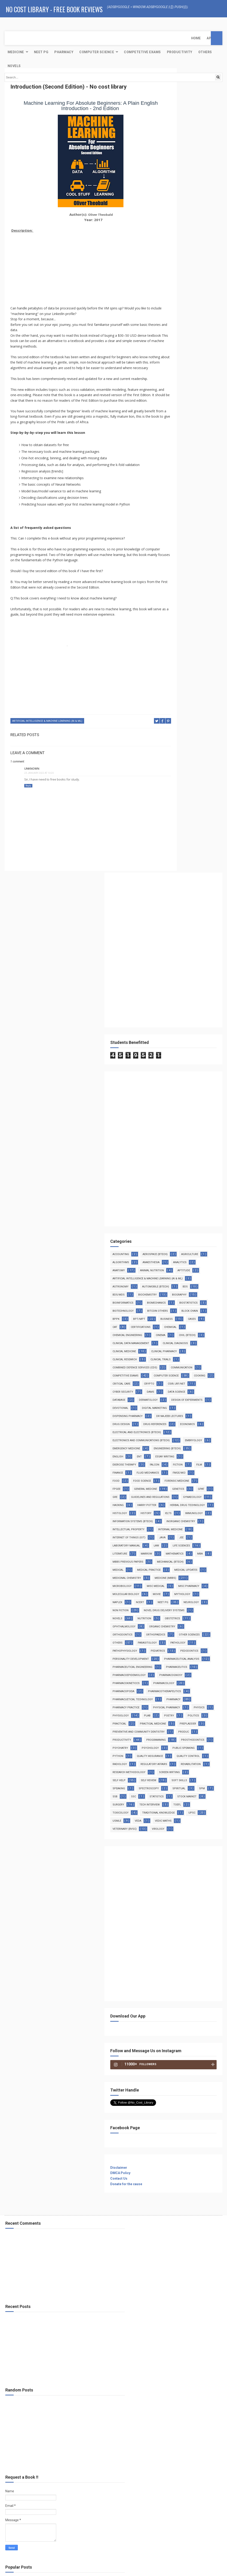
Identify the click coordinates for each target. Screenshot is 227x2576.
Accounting (174, 630)
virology (172, 2006)
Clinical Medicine (177, 865)
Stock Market (175, 1941)
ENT (192, 1099)
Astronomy (173, 711)
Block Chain (174, 792)
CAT (168, 816)
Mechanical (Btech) (179, 1350)
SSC (186, 1925)
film (168, 1132)
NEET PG (73, 38)
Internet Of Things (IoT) (182, 1294)
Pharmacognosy (177, 1625)
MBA (199, 1334)
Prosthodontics (177, 1779)
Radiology (173, 1836)
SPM (195, 1917)
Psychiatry (173, 1787)
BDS (168, 727)
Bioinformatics (176, 751)
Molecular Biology (179, 1423)
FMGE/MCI (172, 1148)
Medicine (48, 38)
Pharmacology (176, 1642)
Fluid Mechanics (177, 1140)
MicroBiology (175, 1399)
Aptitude (172, 695)
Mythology (195, 1431)
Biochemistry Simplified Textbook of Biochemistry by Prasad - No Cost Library (199, 2529)
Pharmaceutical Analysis (183, 1593)
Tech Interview (176, 1957)
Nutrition (197, 1480)
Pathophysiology (178, 1561)
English (171, 1099)
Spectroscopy (176, 1909)
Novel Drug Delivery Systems (186, 1472)
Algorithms (174, 654)
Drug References (177, 1043)
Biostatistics (175, 767)
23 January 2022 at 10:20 (39, 792)
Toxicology (195, 1965)
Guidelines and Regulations (185, 1204)
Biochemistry (175, 735)
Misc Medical (174, 1407)
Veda (169, 1990)
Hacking (171, 1221)
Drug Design (174, 1035)
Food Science (174, 1156)
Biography (173, 743)
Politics (194, 1714)
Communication (176, 905)
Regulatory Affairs (179, 1844)
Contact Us (171, 2356)
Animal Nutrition (177, 686)
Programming (175, 1771)
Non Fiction (173, 1463)
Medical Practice (177, 1366)
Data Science (195, 970)
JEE (188, 1302)
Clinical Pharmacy (178, 873)
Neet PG (171, 1447)
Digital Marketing (178, 1010)
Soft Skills (173, 1892)
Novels (65, 52)
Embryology (174, 1075)
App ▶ (28, 38)
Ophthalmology (177, 1496)
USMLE (192, 1982)
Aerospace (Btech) (178, 638)
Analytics (172, 670)
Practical (172, 1723)
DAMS (169, 970)
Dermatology (175, 986)
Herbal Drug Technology (183, 1237)
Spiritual (172, 1917)
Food (195, 1148)
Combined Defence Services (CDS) (188, 897)
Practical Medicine (179, 1731)
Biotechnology (176, 775)
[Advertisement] (114, 922)
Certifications (193, 816)
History (198, 1245)
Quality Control (177, 1828)
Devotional (173, 1002)
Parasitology (175, 1544)
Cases (197, 808)
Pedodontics (175, 1577)
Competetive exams (174, 38)
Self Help (172, 1876)
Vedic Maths (194, 1990)
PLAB (200, 1706)
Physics (171, 1698)
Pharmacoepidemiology (182, 1617)
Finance (190, 1132)
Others (46, 52)
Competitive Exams (178, 913)
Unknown (31, 788)
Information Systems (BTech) (186, 1261)
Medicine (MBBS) (176, 1391)
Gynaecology (175, 1213)
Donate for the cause (179, 2361)
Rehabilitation (175, 1852)
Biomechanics (175, 759)
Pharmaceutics (176, 1609)
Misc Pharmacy (176, 1415)
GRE (168, 1196)
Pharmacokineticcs (179, 1633)
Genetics (172, 1188)
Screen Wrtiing (176, 1868)
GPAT (194, 1188)
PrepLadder (174, 1739)
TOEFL (169, 1965)
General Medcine (177, 1180)
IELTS (169, 1253)
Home (12, 38)
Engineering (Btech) (179, 1091)
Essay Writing (175, 1107)
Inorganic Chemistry (180, 1269)
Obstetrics (173, 1488)
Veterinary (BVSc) (178, 1998)
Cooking (171, 929)
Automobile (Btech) (179, 719)
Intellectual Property (181, 1277)
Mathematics (174, 1334)
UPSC (169, 1982)
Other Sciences (176, 1528)
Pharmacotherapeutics (182, 1658)
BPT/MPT (172, 800)
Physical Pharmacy (179, 1690)
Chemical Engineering (180, 832)
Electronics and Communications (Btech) (189, 1068)
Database (172, 978)
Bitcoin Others (176, 784)
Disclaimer (171, 2345)
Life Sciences (193, 1318)
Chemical (172, 824)
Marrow (199, 1326)
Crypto (171, 945)
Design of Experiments (181, 994)
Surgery (171, 1949)
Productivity (20, 52)
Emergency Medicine (179, 1083)
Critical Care (174, 937)
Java (169, 1302)
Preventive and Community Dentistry (184, 1748)
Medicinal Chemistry (180, 1383)
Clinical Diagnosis (178, 856)
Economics (173, 1051)
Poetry (170, 1714)
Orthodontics (175, 1512)
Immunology (194, 1253)
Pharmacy (95, 38)
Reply (28, 805)
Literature (173, 1326)
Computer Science (128, 38)
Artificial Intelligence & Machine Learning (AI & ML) (47, 741)
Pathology (173, 1553)
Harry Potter (175, 1229)
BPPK (199, 792)
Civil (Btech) (197, 840)
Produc (171, 1755)
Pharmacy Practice (179, 1682)
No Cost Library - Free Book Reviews (53, 8)
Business (172, 808)
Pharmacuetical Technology (186, 1666)
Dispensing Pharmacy (181, 1018)
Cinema (170, 840)
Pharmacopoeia (176, 1650)
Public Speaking (177, 1803)
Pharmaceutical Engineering (185, 1601)
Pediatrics (173, 1569)
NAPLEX (170, 1439)
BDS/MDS (192, 727)
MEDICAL (171, 1358)
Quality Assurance (179, 1820)
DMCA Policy (173, 2350)
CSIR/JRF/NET (174, 954)
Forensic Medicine (178, 1164)
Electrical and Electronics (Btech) (184, 1060)
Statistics (173, 1933)
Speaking (172, 1901)
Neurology (173, 1455)
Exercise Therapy (177, 1115)
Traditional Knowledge (182, 1973)
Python (171, 1812)
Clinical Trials (176, 889)
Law (168, 1318)
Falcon (170, 1124)
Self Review (173, 1884)
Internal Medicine (178, 1285)
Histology (173, 1245)
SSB (168, 1925)
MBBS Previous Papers (181, 1342)
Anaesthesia (174, 662)
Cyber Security (176, 962)
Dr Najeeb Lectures (179, 1026)
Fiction (193, 1124)
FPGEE (169, 1172)
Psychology (174, 1795)
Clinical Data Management (184, 848)
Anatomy (172, 678)
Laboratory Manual (179, 1310)
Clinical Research (178, 881)
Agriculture (174, 646)
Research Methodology (182, 1860)
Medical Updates (177, 1374)
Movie (169, 1431)
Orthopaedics (175, 1520)
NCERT (193, 1439)
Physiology (174, 1706)
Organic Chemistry (179, 1504)
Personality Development (184, 1585)
